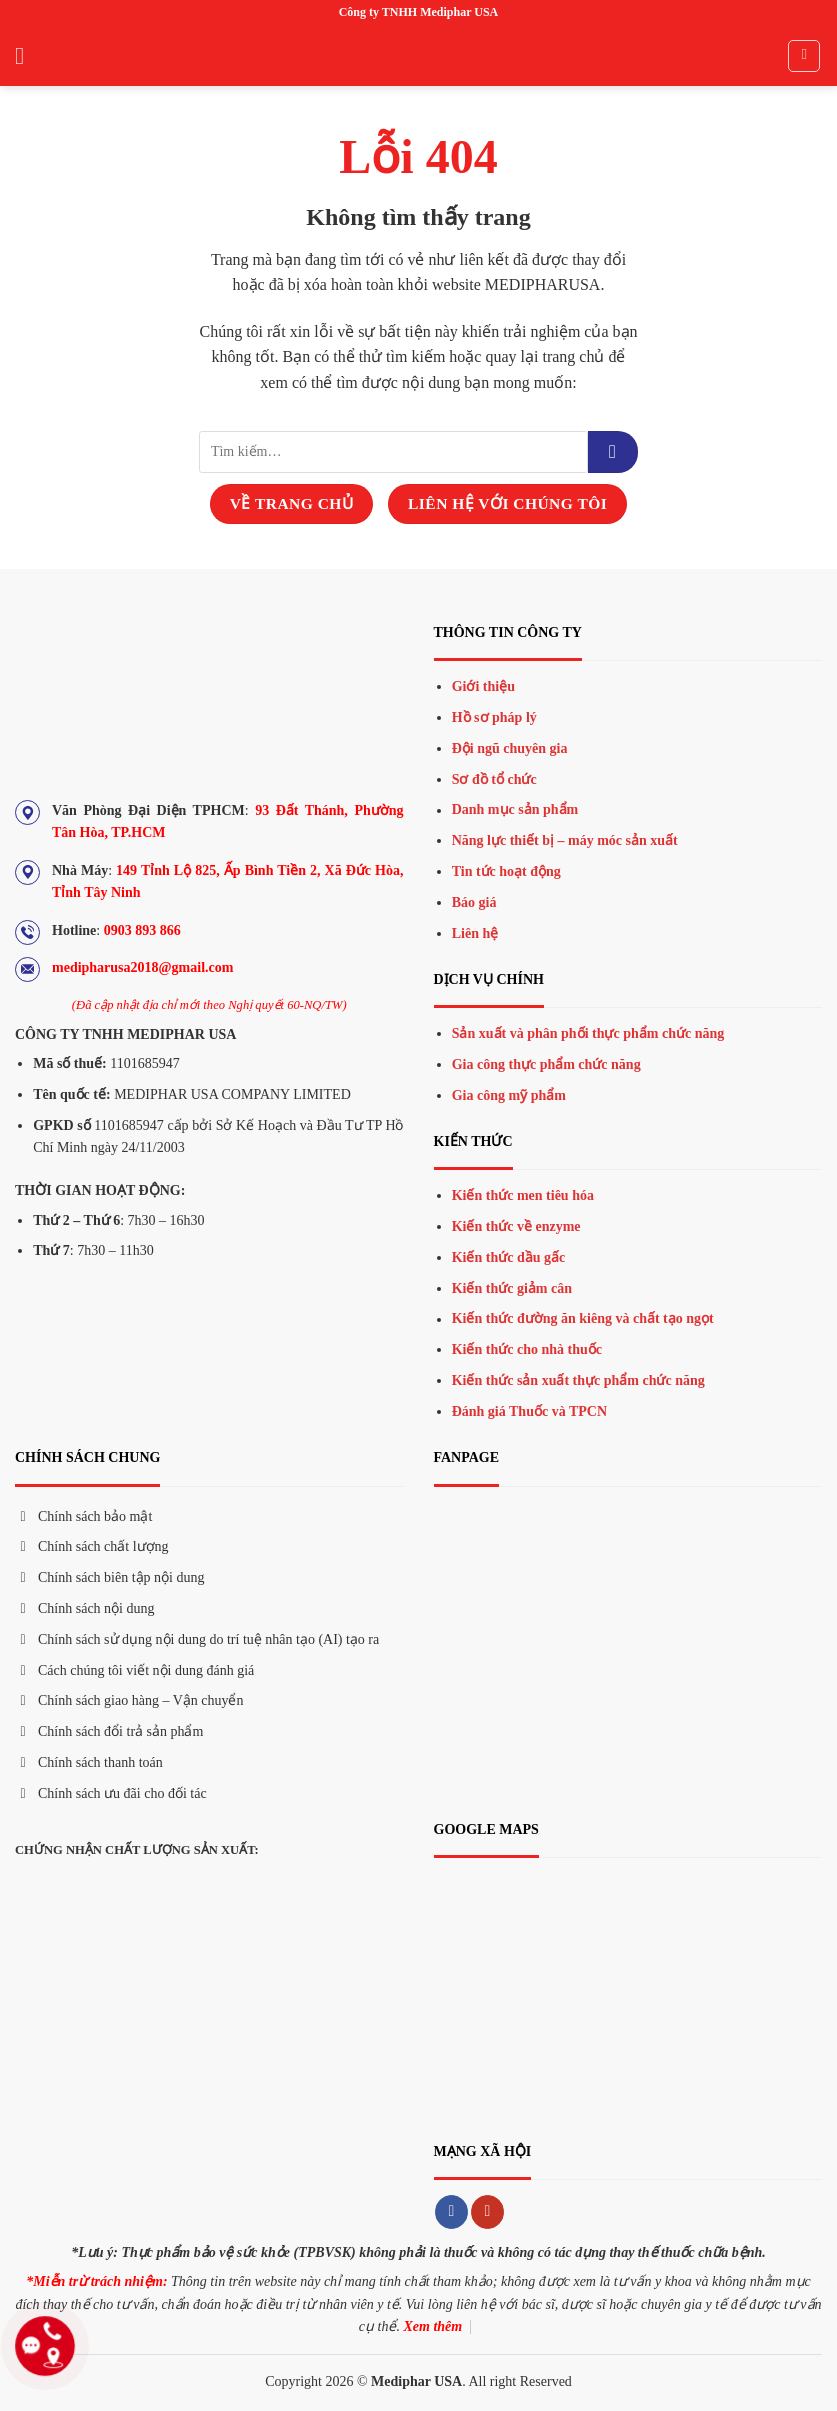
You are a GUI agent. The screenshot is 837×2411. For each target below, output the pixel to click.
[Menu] (27, 55)
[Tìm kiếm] (804, 56)
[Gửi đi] (613, 452)
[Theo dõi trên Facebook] (451, 2212)
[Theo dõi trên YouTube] (487, 2212)
